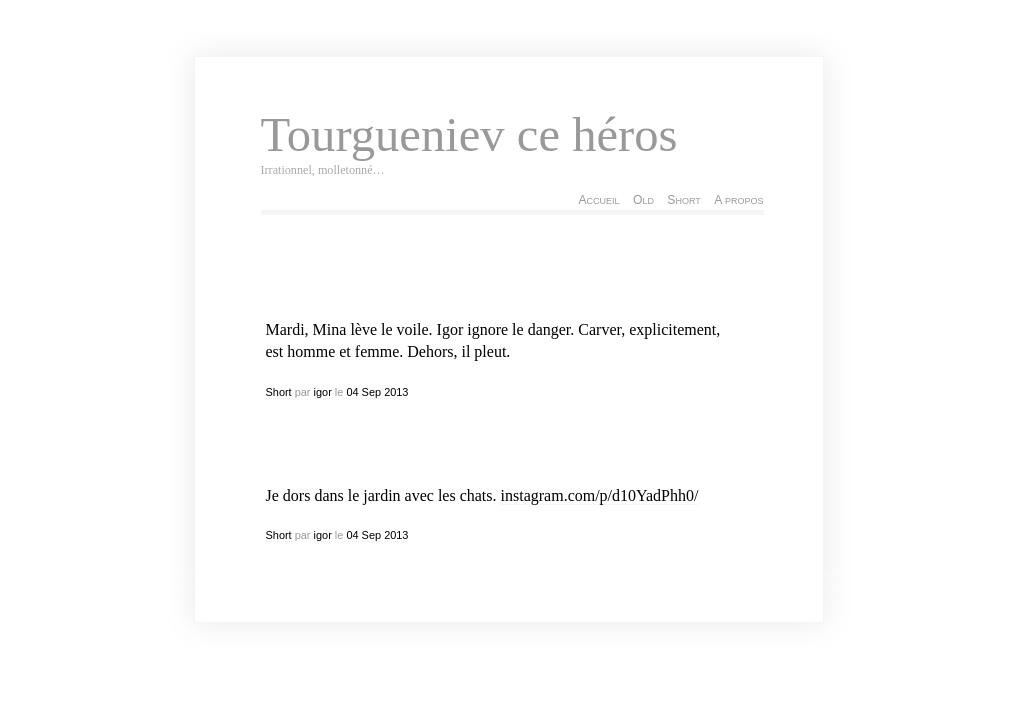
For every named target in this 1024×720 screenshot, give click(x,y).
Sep (371, 392)
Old (643, 200)
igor (323, 392)
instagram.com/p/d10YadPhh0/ (600, 495)
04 (352, 392)
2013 (396, 392)
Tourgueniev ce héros (469, 135)
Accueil (598, 200)
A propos (738, 200)
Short (683, 200)
